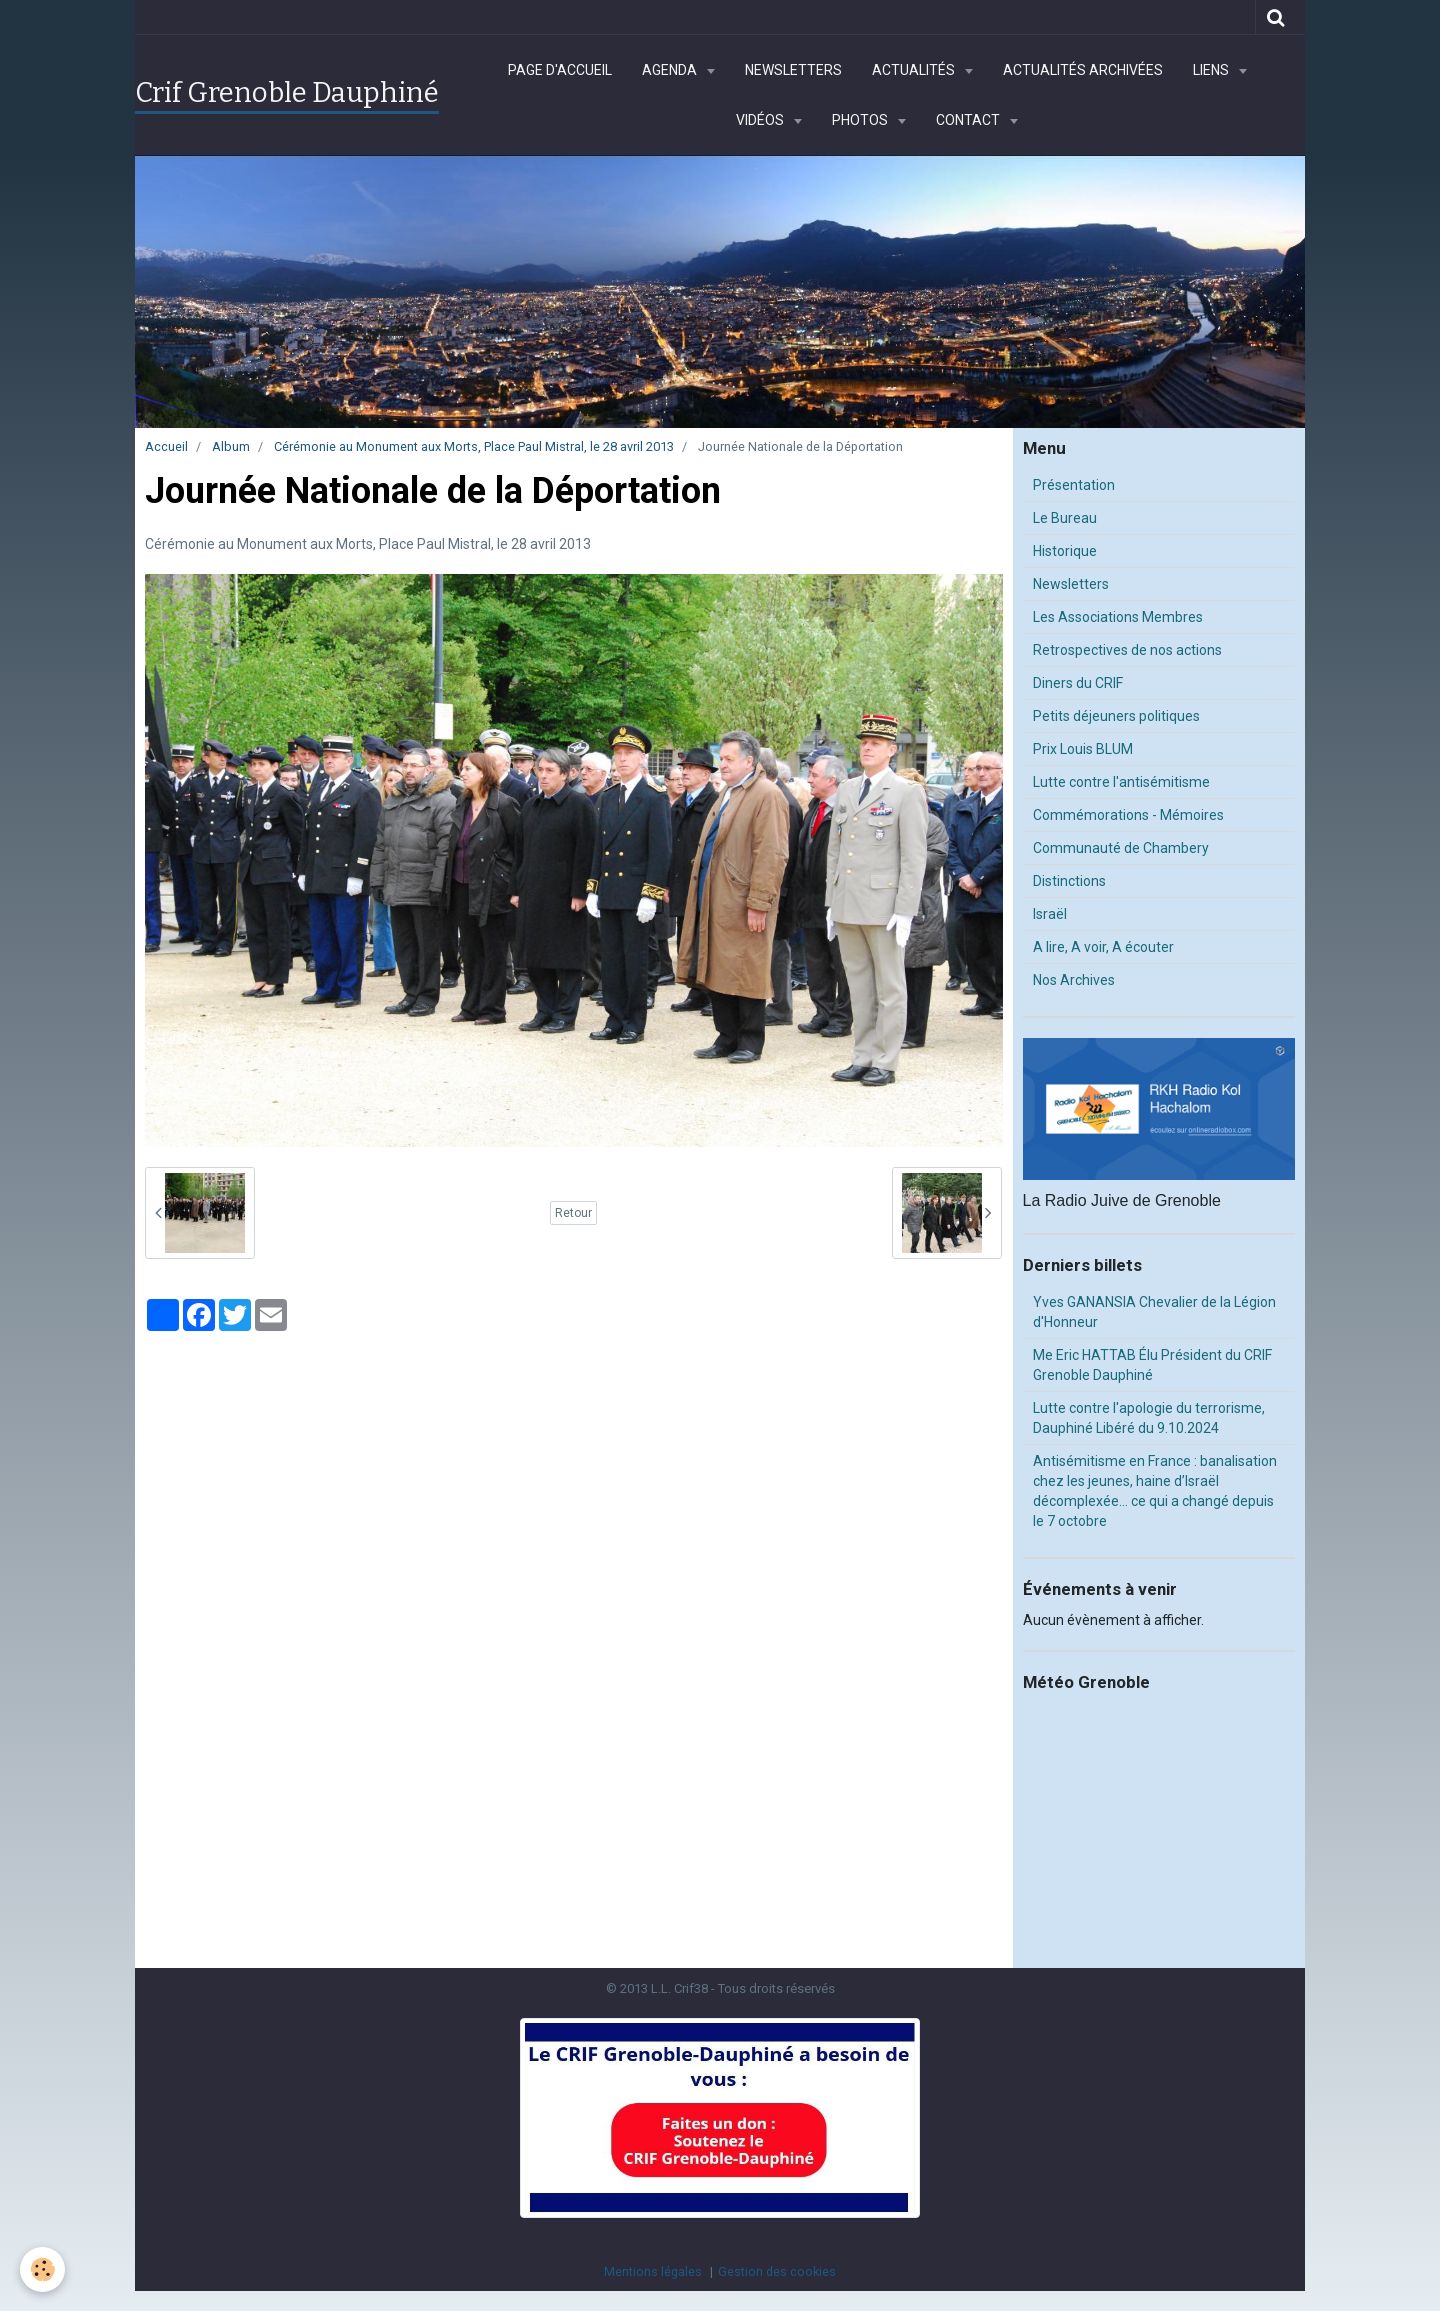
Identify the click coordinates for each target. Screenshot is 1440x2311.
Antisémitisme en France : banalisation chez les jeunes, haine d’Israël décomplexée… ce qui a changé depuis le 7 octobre (1155, 1491)
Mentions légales (653, 2271)
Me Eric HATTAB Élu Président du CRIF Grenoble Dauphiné (1152, 1365)
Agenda (671, 70)
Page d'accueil (560, 70)
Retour (573, 1213)
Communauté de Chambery (1121, 848)
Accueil (166, 446)
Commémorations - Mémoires (1128, 815)
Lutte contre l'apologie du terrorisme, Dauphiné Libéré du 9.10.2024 (1149, 1418)
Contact (969, 120)
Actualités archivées (1083, 70)
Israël (1050, 914)
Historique (1065, 551)
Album (231, 446)
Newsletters (793, 70)
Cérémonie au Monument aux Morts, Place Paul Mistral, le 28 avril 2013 (474, 446)
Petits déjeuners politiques (1116, 716)
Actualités (915, 70)
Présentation (1074, 485)
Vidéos (761, 120)
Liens (1212, 70)
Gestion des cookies (777, 2271)
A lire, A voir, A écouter (1103, 947)
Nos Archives (1074, 980)
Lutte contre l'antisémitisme (1121, 782)
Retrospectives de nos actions (1127, 650)
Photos (861, 120)
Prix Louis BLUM (1083, 749)
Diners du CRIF (1078, 683)
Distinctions (1069, 881)
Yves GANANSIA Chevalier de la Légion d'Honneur (1154, 1312)
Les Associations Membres (1118, 617)
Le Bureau (1065, 518)
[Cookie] (42, 2269)
